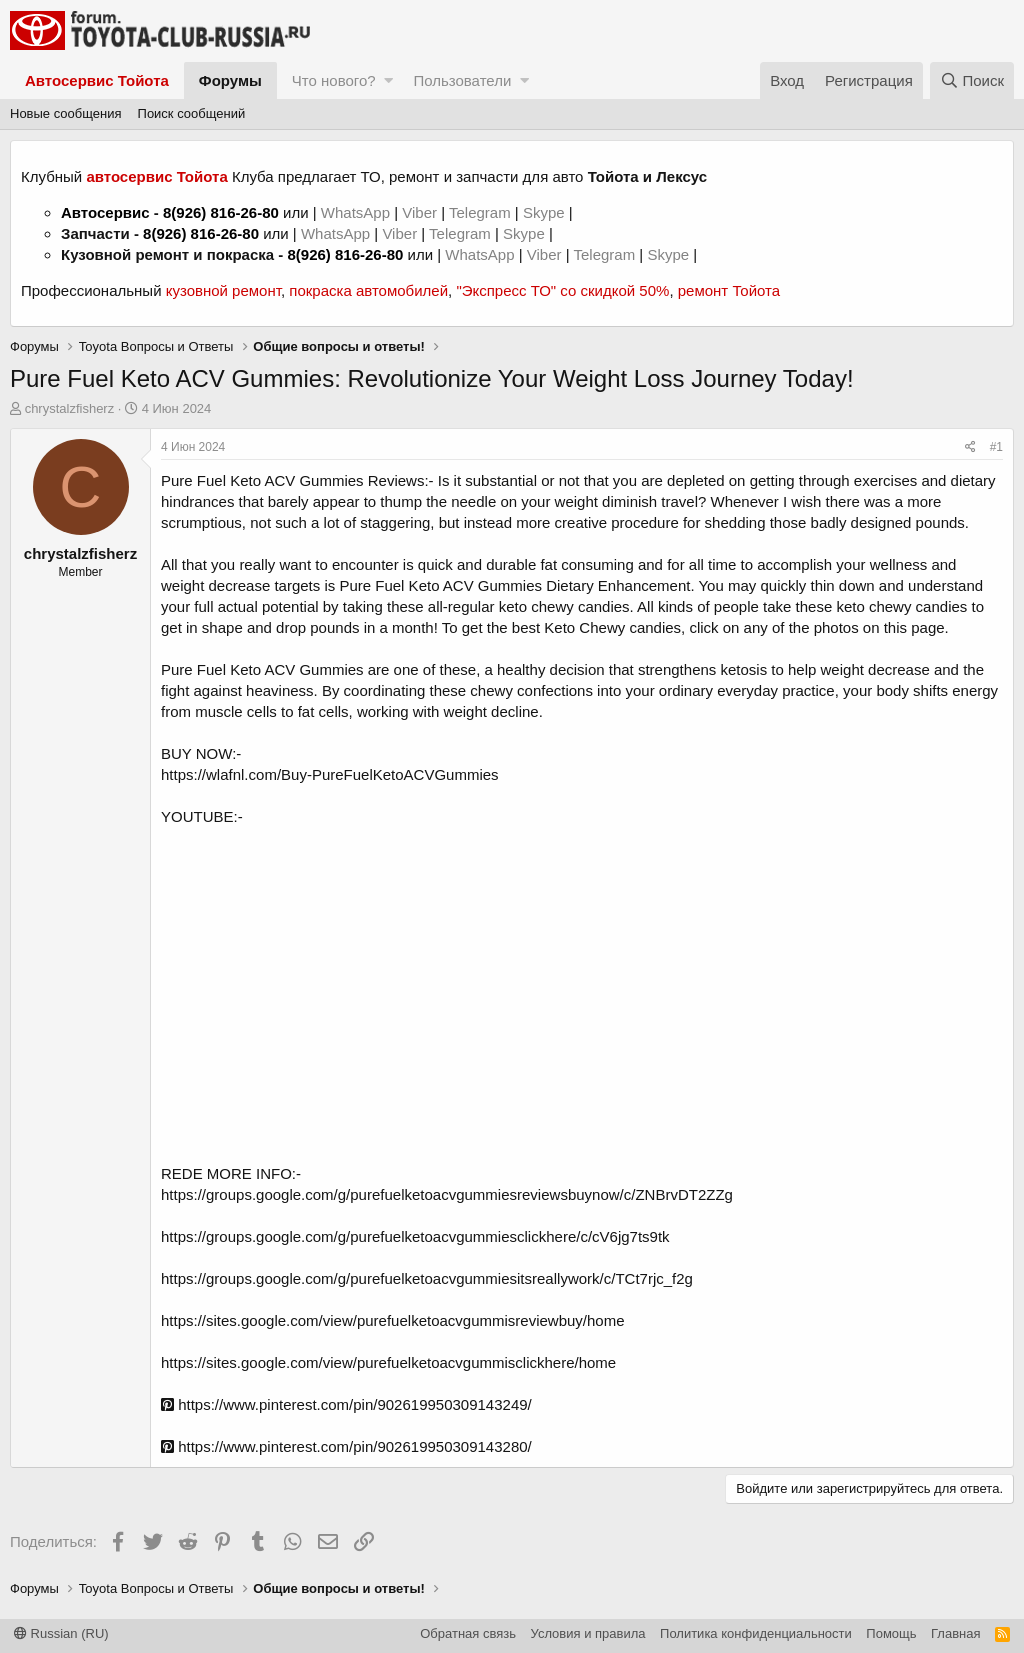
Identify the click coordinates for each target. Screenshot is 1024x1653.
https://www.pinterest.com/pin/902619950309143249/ (346, 1404)
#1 (996, 447)
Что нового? (334, 80)
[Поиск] (972, 80)
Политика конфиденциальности (756, 1633)
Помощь (891, 1633)
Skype (546, 212)
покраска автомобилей (368, 290)
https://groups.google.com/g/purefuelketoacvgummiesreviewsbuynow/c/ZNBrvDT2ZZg (447, 1194)
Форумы (230, 80)
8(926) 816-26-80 (221, 212)
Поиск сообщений (192, 113)
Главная (955, 1633)
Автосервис (105, 212)
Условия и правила (588, 1633)
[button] (388, 80)
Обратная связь (468, 1633)
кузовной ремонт (223, 290)
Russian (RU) (61, 1633)
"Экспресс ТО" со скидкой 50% (562, 290)
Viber (419, 212)
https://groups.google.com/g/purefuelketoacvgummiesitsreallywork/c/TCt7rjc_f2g (427, 1278)
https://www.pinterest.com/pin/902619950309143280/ (346, 1446)
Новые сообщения (66, 113)
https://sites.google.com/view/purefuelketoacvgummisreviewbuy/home (393, 1320)
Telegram (482, 212)
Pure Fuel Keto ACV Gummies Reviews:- (297, 480)
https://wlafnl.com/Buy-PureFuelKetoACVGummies (330, 774)
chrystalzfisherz (70, 408)
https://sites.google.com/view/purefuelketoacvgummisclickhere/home (388, 1362)
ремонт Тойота (729, 290)
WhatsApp (357, 212)
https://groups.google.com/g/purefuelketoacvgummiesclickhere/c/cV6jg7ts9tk (415, 1236)
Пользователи (462, 80)
